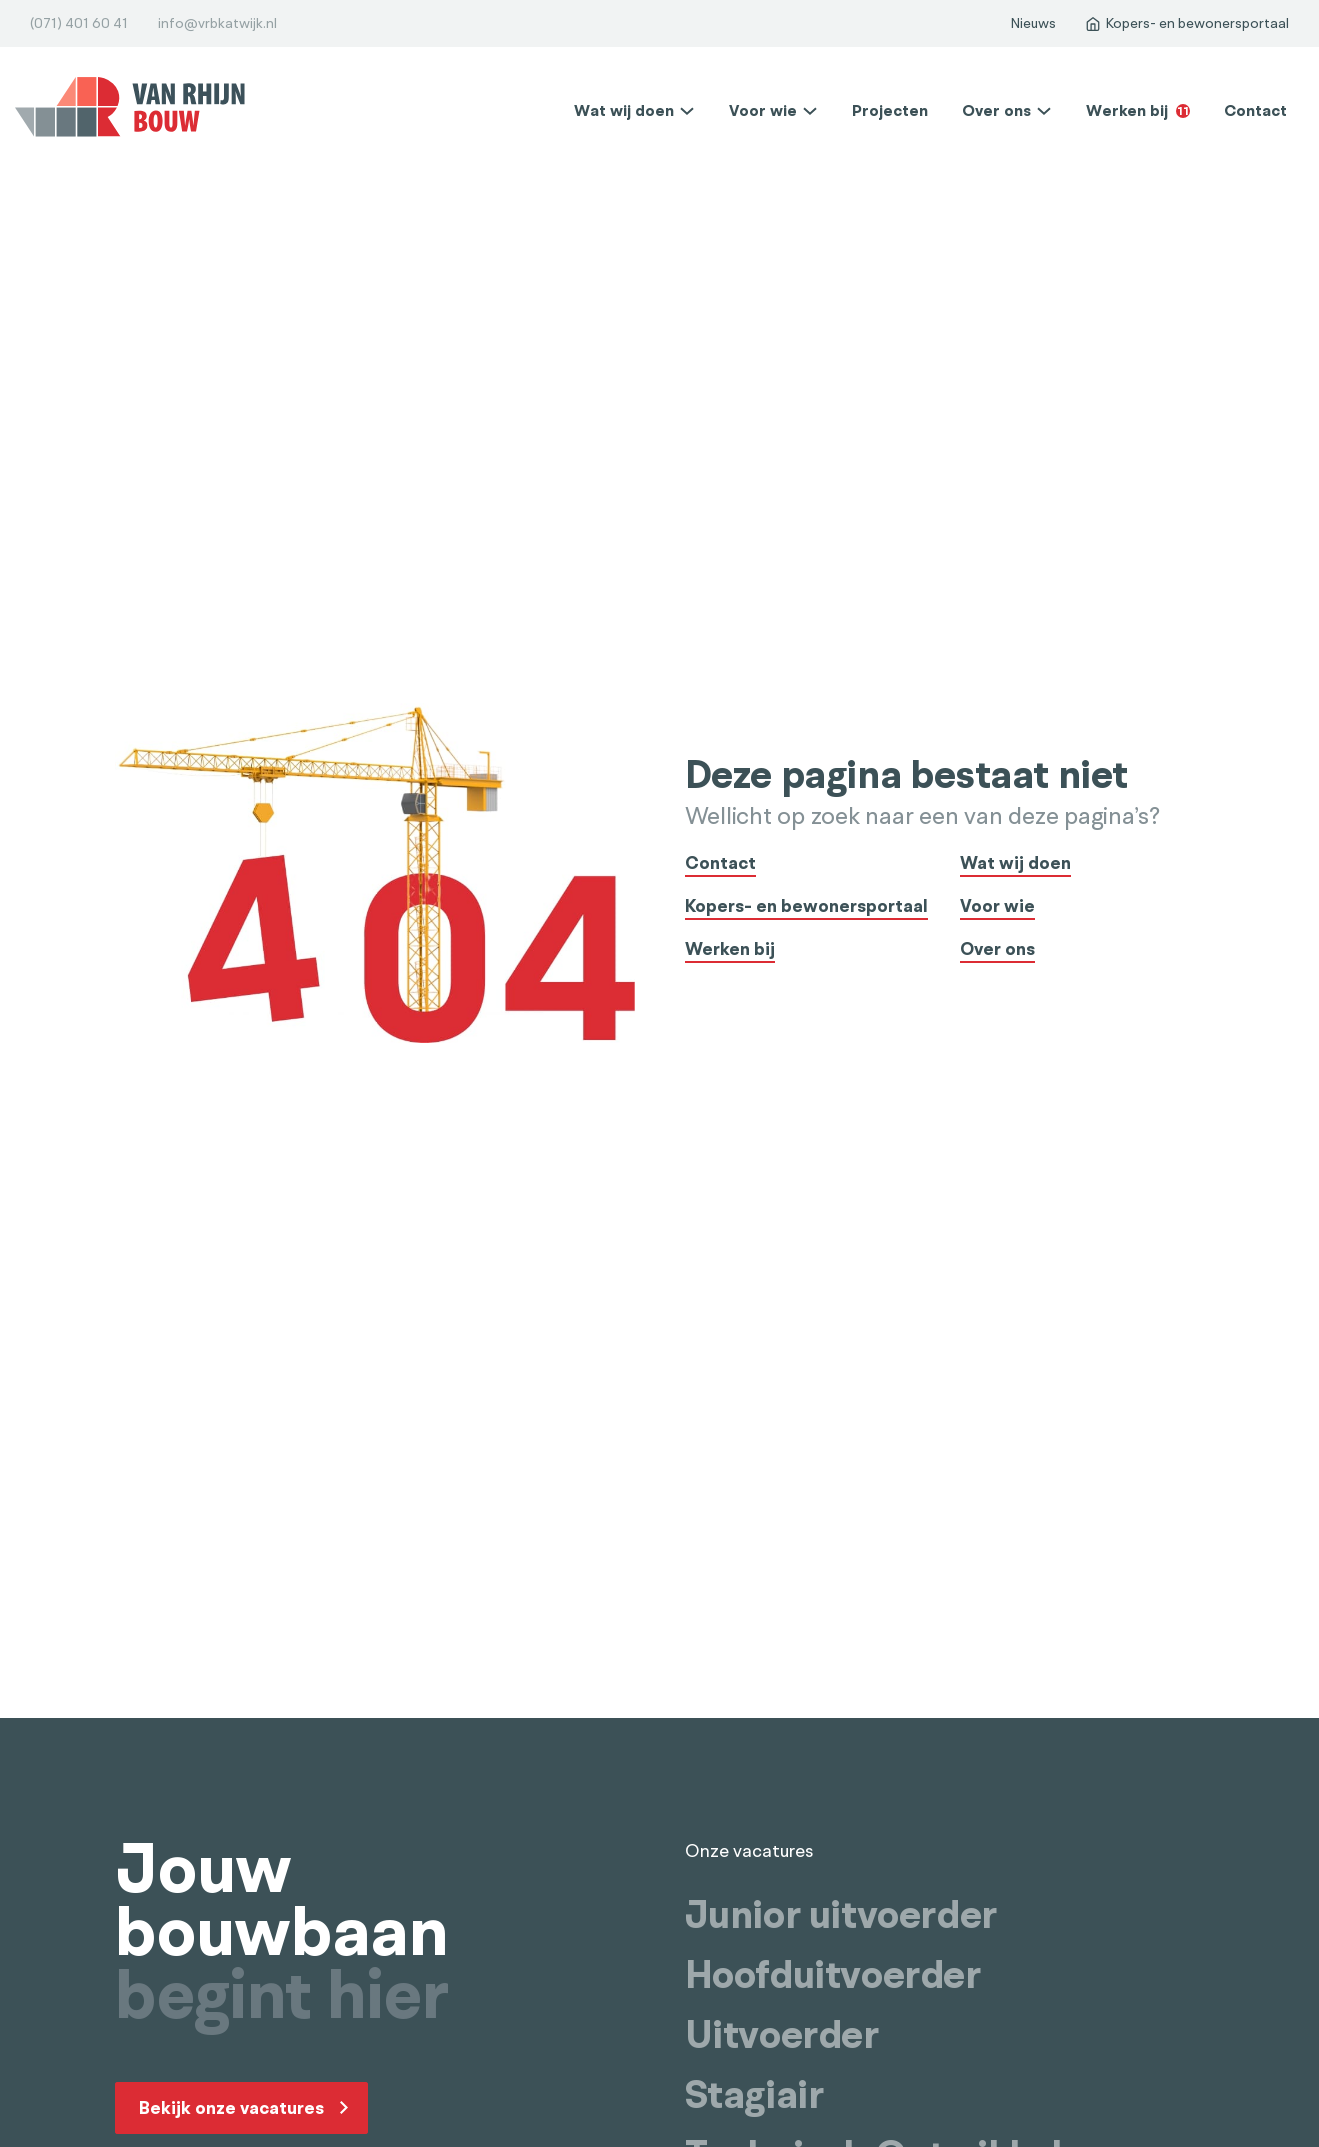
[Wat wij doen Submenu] (687, 111)
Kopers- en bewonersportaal (806, 907)
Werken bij (1138, 111)
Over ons (996, 111)
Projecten (890, 111)
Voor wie (763, 111)
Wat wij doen (624, 111)
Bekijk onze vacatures (231, 2108)
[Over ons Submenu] (1044, 111)
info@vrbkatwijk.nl (217, 23)
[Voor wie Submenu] (810, 111)
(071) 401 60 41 (79, 23)
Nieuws (1033, 23)
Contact (1255, 111)
